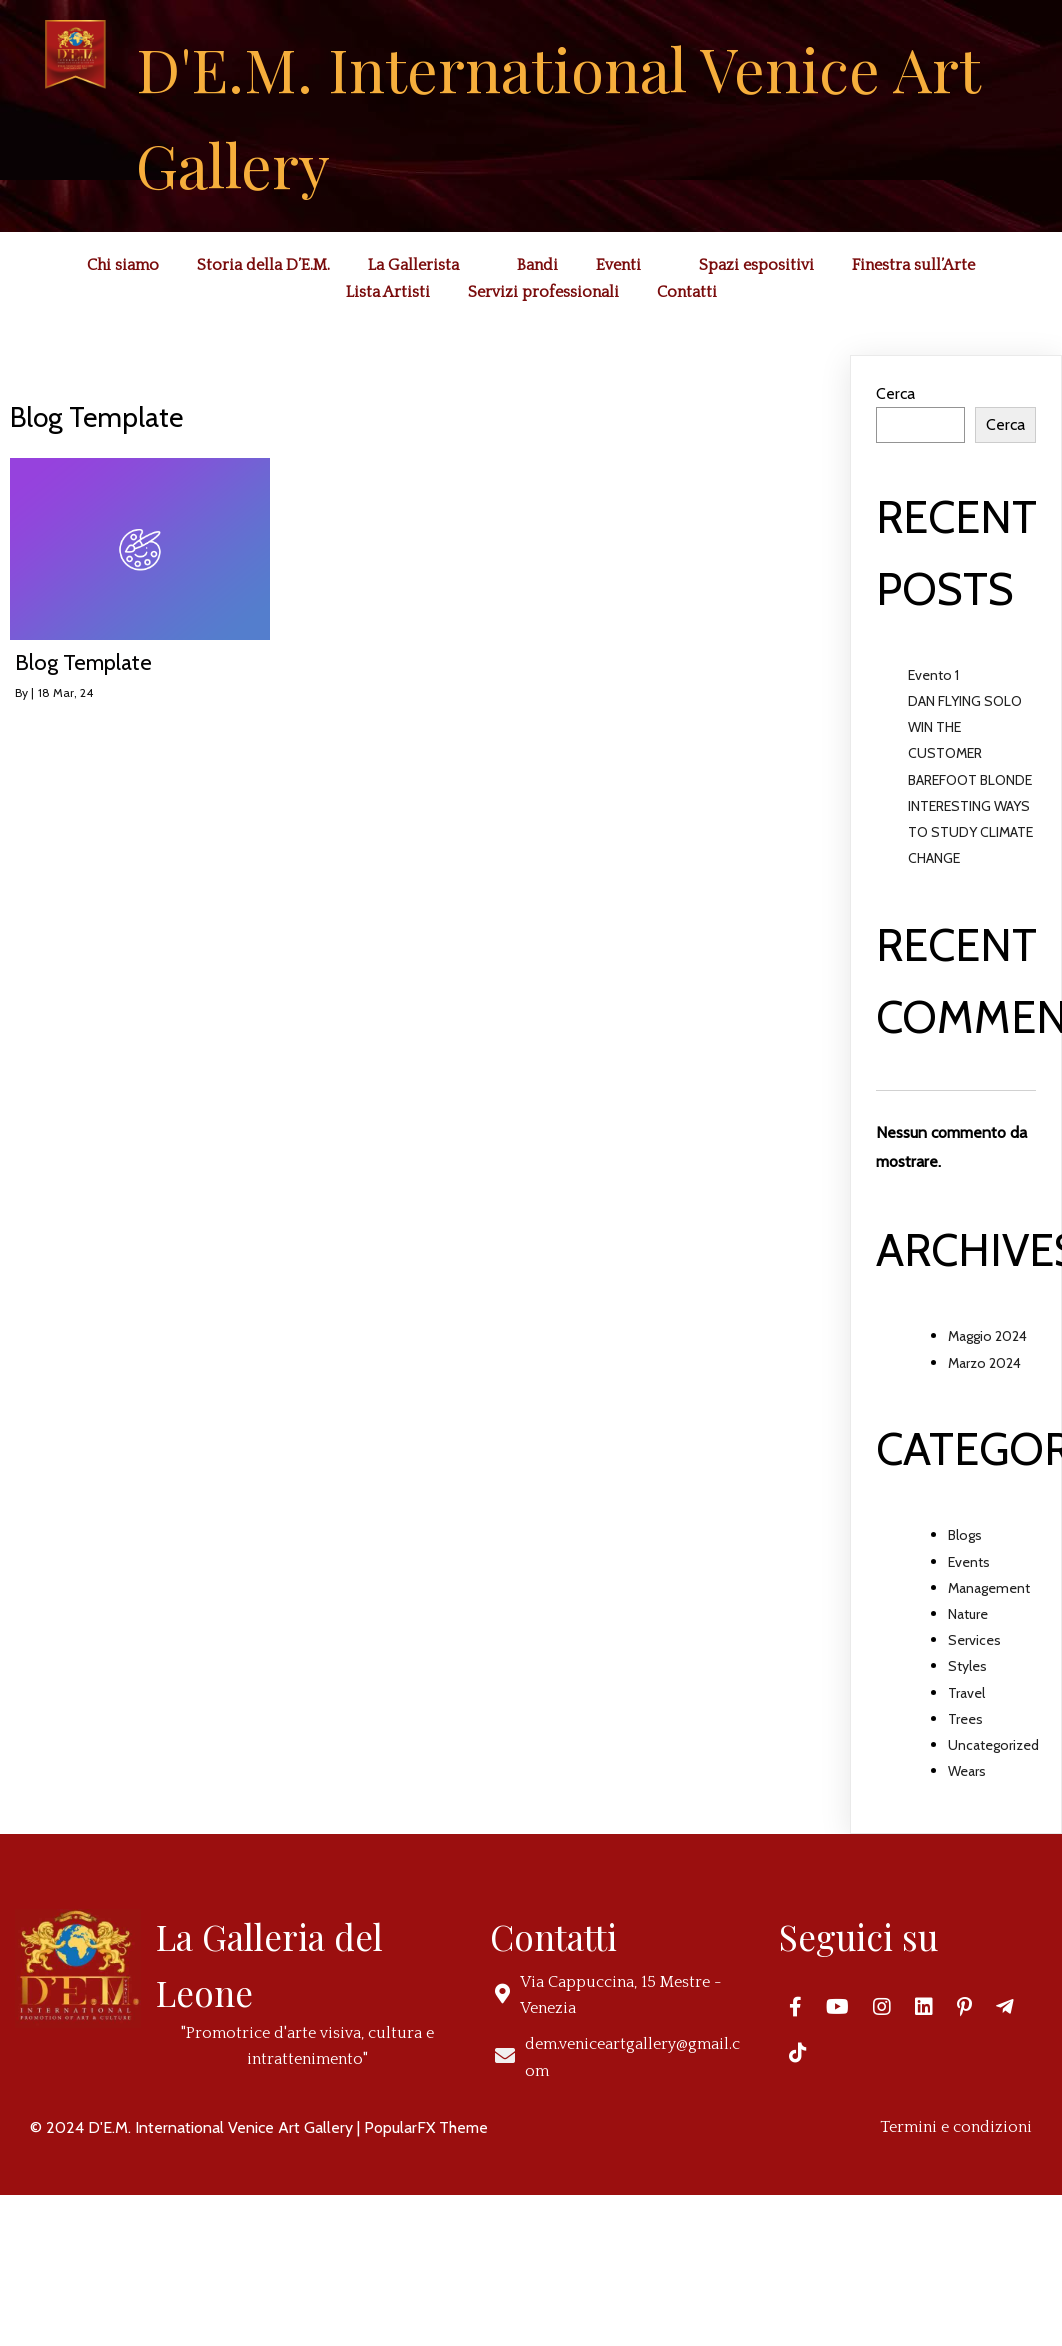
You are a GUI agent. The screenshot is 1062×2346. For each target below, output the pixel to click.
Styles (967, 1666)
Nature (968, 1614)
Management (989, 1588)
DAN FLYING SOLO (965, 701)
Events (969, 1562)
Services (974, 1640)
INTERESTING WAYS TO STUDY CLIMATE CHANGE (970, 832)
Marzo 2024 (984, 1363)
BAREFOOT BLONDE (970, 780)
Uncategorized (993, 1745)
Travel (966, 1693)
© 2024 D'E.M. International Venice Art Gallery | (197, 2127)
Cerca (895, 393)
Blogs (965, 1535)
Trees (965, 1719)
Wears (967, 1771)
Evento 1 (933, 675)
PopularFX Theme (426, 2127)
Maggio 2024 (987, 1336)
